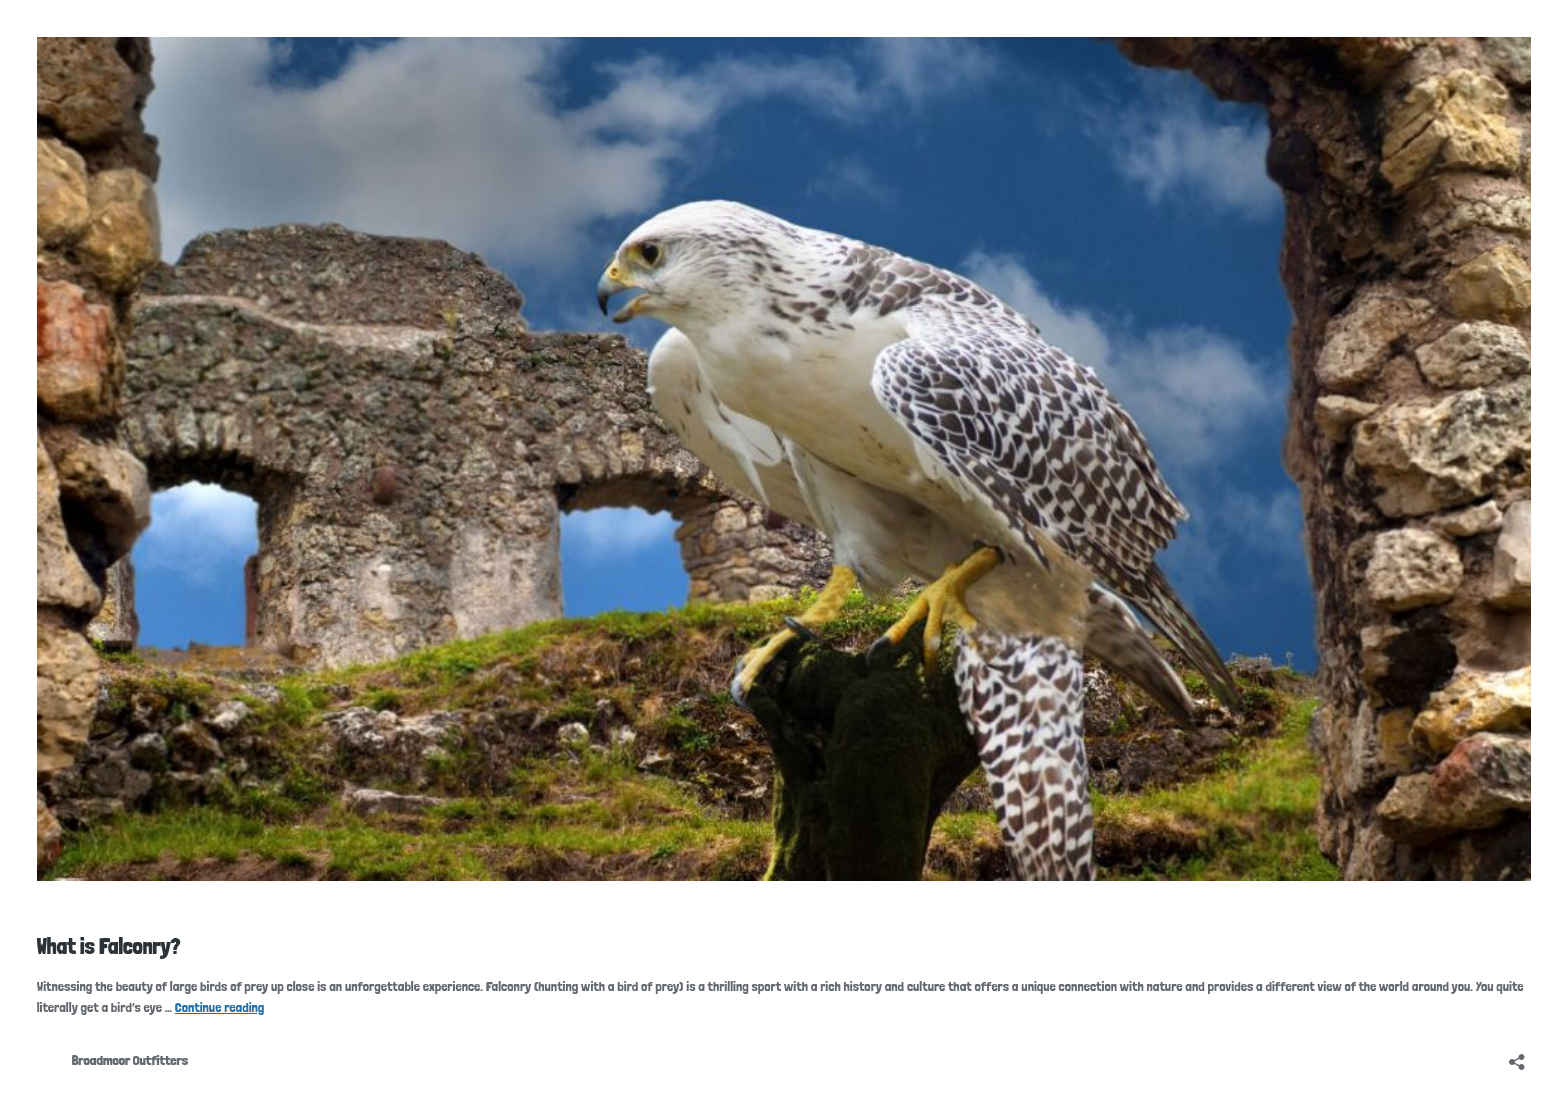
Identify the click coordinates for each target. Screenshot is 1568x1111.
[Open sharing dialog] (1517, 1055)
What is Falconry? (109, 946)
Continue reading (220, 1007)
